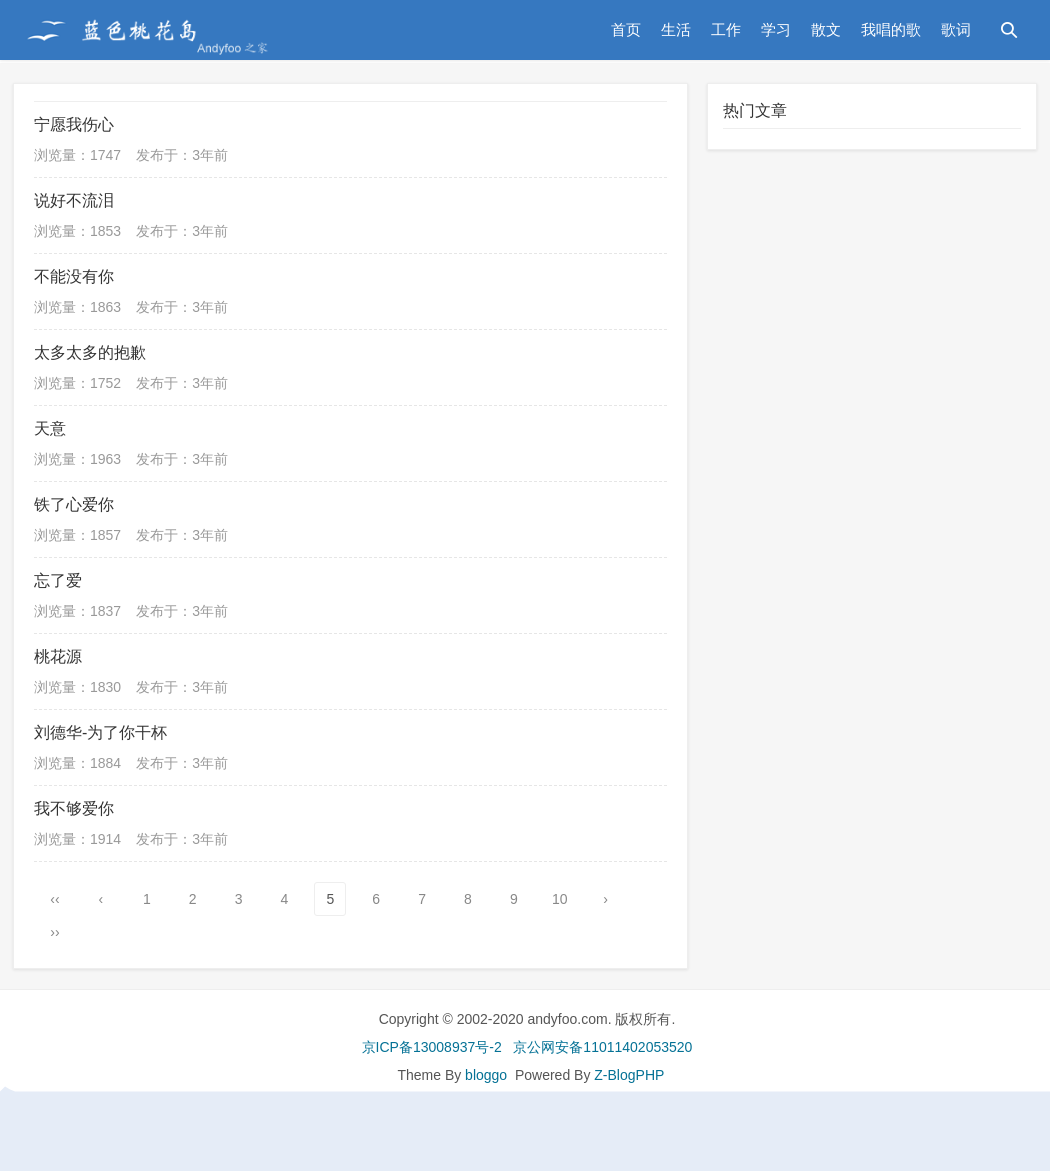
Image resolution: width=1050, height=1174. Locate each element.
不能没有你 (74, 276)
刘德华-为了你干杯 (100, 732)
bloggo (486, 1075)
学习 (776, 29)
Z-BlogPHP (629, 1075)
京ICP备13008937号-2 (432, 1047)
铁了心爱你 (74, 504)
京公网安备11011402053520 (602, 1047)
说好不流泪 (74, 200)
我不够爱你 (74, 808)
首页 (626, 29)
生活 (676, 29)
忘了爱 (58, 580)
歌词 (956, 29)
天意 (50, 428)
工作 (726, 29)
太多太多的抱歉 (90, 352)
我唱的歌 (891, 29)
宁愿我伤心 (74, 124)
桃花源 (58, 656)
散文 (826, 29)
